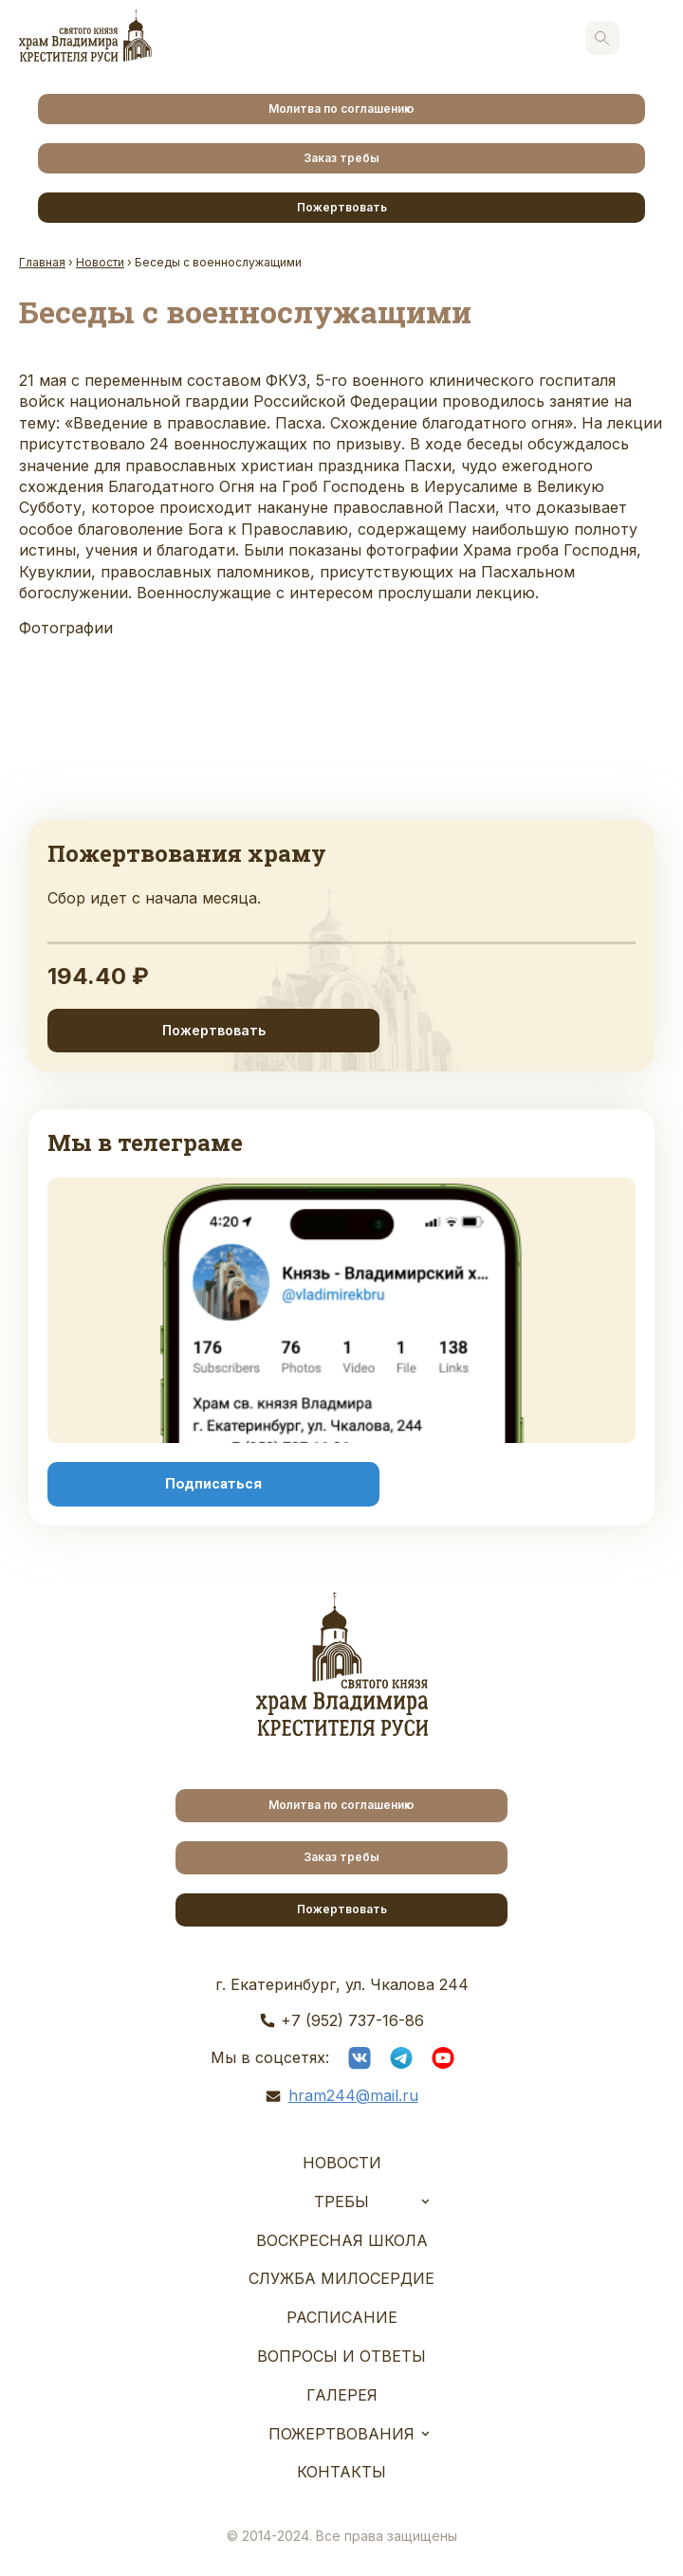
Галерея (342, 2394)
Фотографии (66, 627)
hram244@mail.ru (353, 2095)
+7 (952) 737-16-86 (352, 2020)
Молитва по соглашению (341, 108)
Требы (341, 2201)
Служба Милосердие (341, 2278)
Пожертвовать (342, 207)
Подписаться (213, 1483)
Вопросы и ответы (341, 2356)
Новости (342, 2162)
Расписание (341, 2317)
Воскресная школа (342, 2240)
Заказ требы (341, 158)
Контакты (341, 2471)
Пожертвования (341, 2433)
